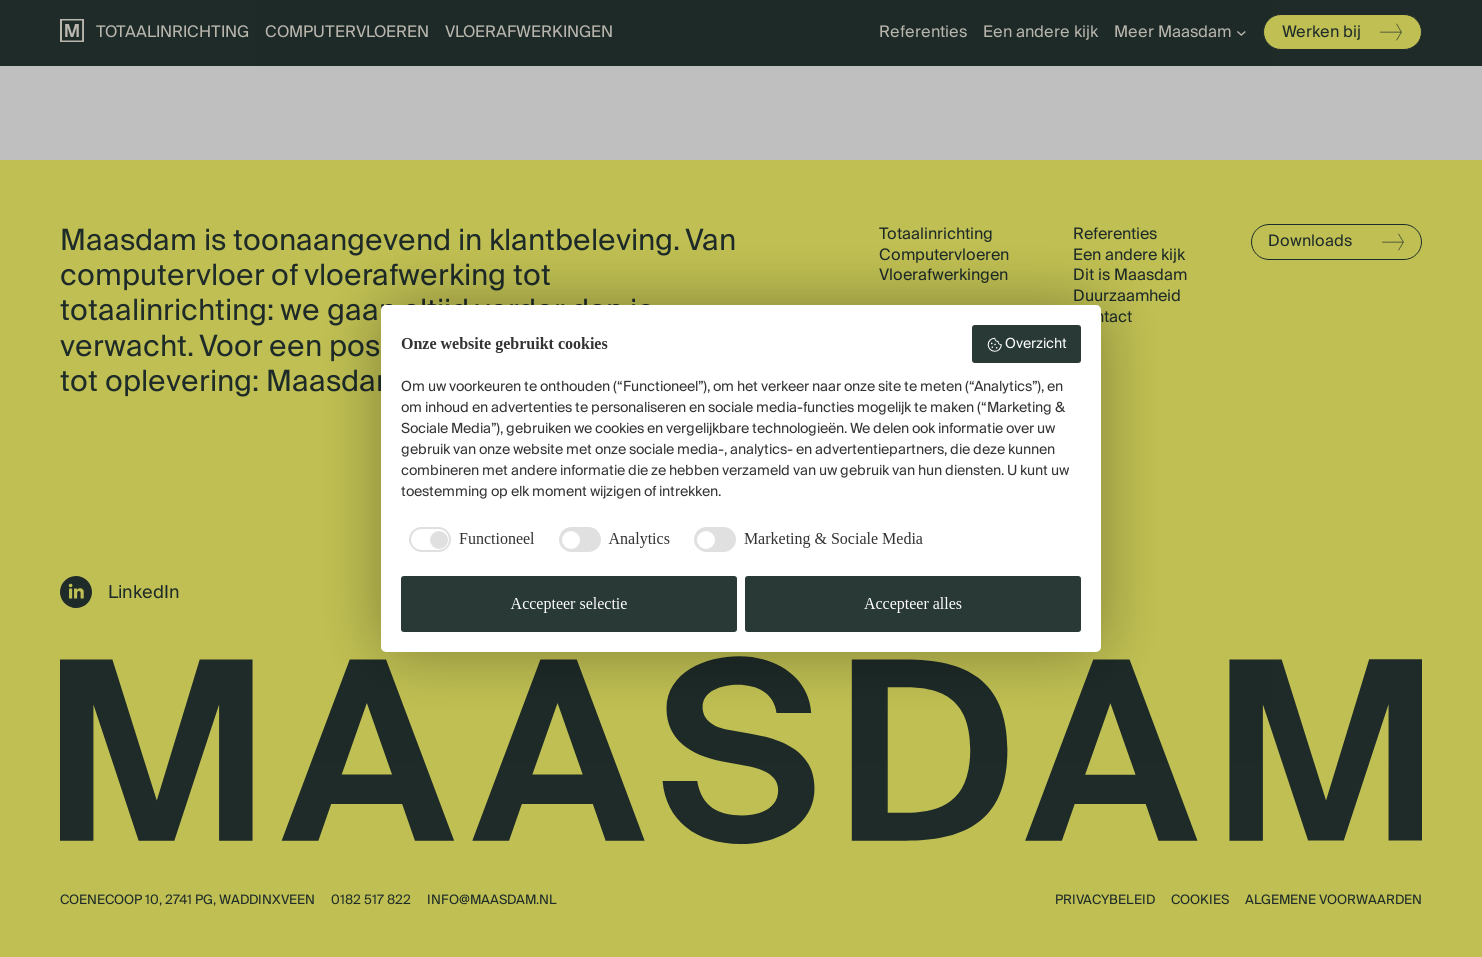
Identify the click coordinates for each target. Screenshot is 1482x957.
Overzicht (1027, 344)
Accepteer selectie (569, 603)
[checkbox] (468, 539)
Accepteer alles (913, 603)
